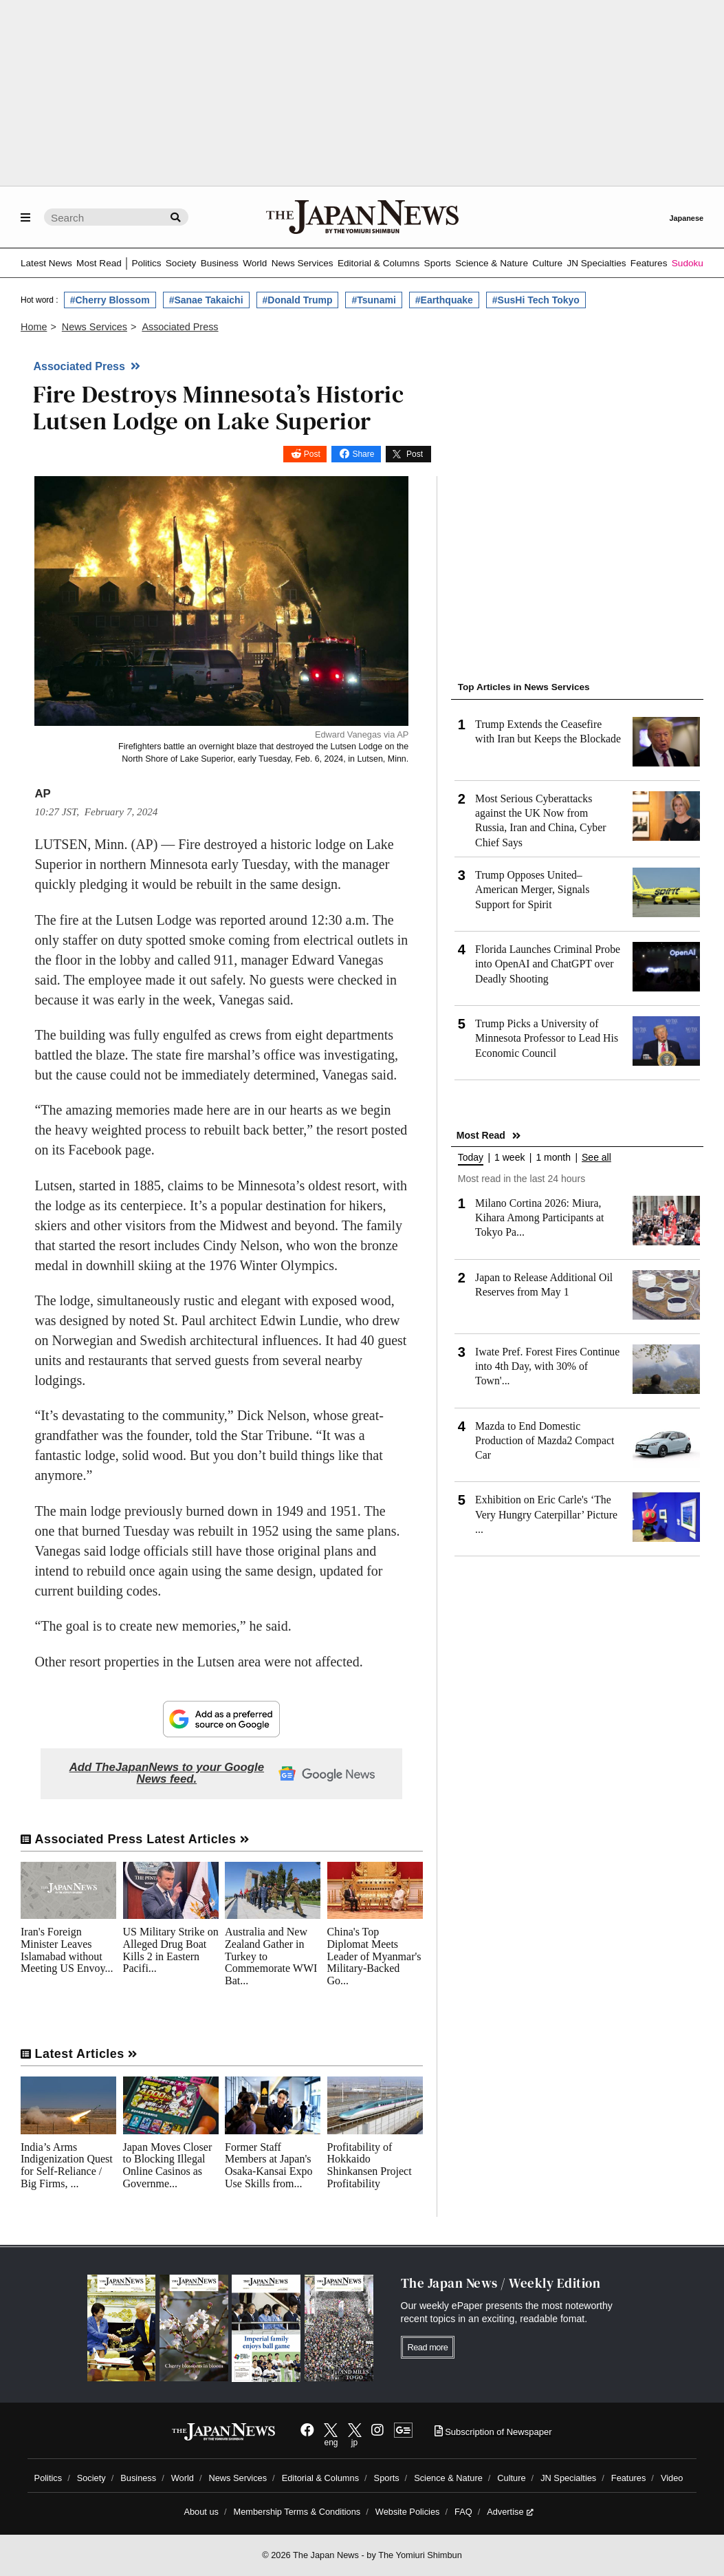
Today (470, 1157)
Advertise (510, 2512)
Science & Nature (491, 263)
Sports (437, 263)
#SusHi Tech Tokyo (536, 299)
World (255, 263)
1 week (509, 1157)
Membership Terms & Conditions (297, 2512)
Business (220, 263)
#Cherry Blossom (110, 299)
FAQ (463, 2512)
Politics (146, 263)
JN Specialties (596, 263)
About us (201, 2512)
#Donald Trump (298, 299)
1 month (553, 1157)
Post (312, 454)
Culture (547, 263)
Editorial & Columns (378, 263)
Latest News (46, 263)
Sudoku (687, 263)
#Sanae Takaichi (206, 299)
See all (596, 1157)
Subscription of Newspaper (493, 2432)
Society (181, 263)
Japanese (686, 218)
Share (363, 454)
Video (672, 2478)
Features (649, 263)
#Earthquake (444, 299)
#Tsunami (373, 299)
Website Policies (407, 2512)
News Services (302, 263)
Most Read (99, 263)
